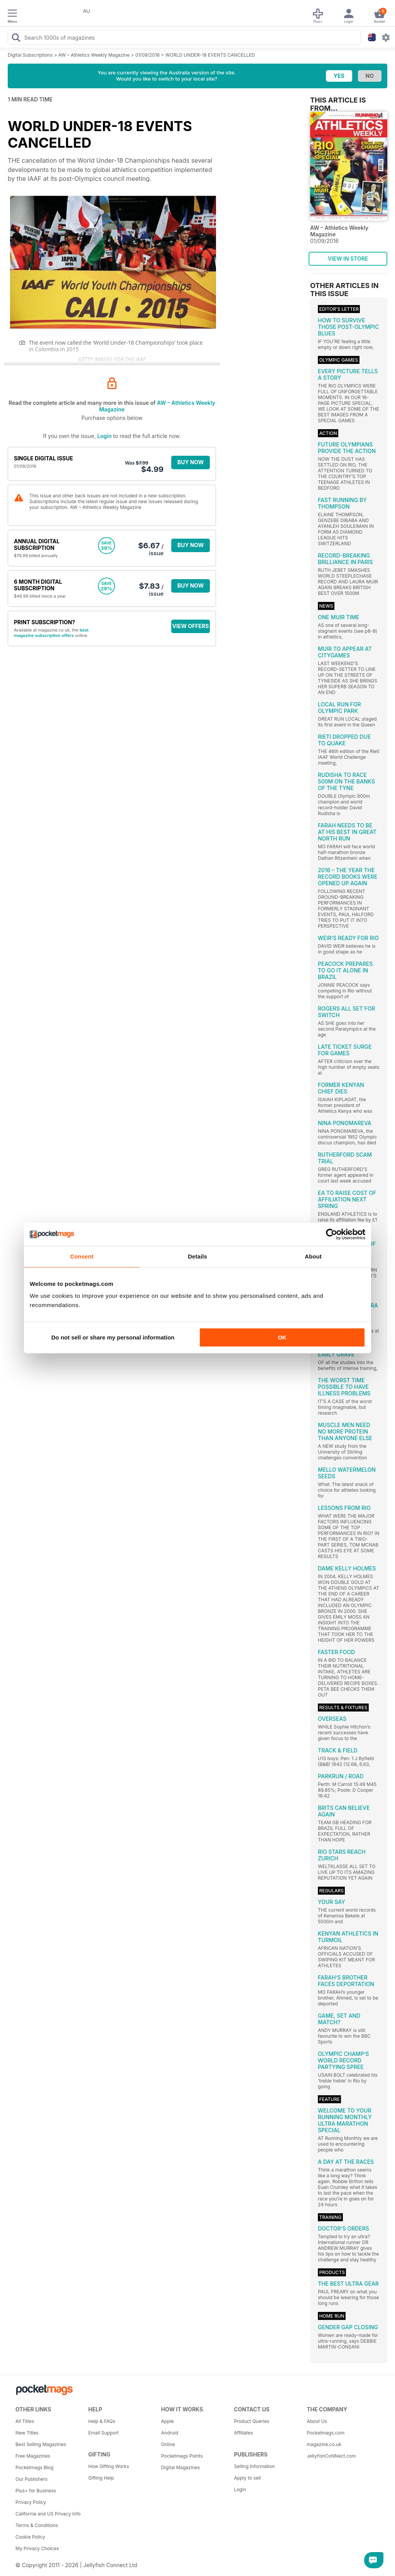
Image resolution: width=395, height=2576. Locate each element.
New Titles (27, 2433)
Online (168, 2444)
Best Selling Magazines (40, 2444)
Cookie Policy (30, 2537)
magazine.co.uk (324, 2444)
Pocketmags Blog (34, 2467)
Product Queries (251, 2421)
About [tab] (313, 1256)
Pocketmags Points (182, 2456)
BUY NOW (190, 462)
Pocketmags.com (325, 2433)
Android (169, 2433)
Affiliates (243, 2433)
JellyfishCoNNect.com (331, 2456)
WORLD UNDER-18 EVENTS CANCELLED (210, 55)
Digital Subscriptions (30, 55)
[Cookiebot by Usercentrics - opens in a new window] (331, 1234)
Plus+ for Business (35, 2490)
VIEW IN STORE (348, 258)
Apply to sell (247, 2478)
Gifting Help (101, 2478)
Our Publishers (31, 2479)
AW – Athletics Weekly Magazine (94, 55)
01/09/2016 (147, 55)
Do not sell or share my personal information (112, 1337)
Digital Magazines (180, 2467)
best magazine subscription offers (51, 632)
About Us (317, 2421)
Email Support (103, 2433)
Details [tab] (197, 1256)
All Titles (24, 2421)
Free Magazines (32, 2456)
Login (104, 436)
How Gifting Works (108, 2466)
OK (282, 1337)
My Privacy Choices (37, 2548)
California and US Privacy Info (48, 2514)
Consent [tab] (82, 1256)
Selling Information (254, 2466)
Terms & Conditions (36, 2525)
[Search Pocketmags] (16, 39)
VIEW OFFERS (190, 626)
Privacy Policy (30, 2502)
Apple (167, 2421)
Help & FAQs (101, 2421)
